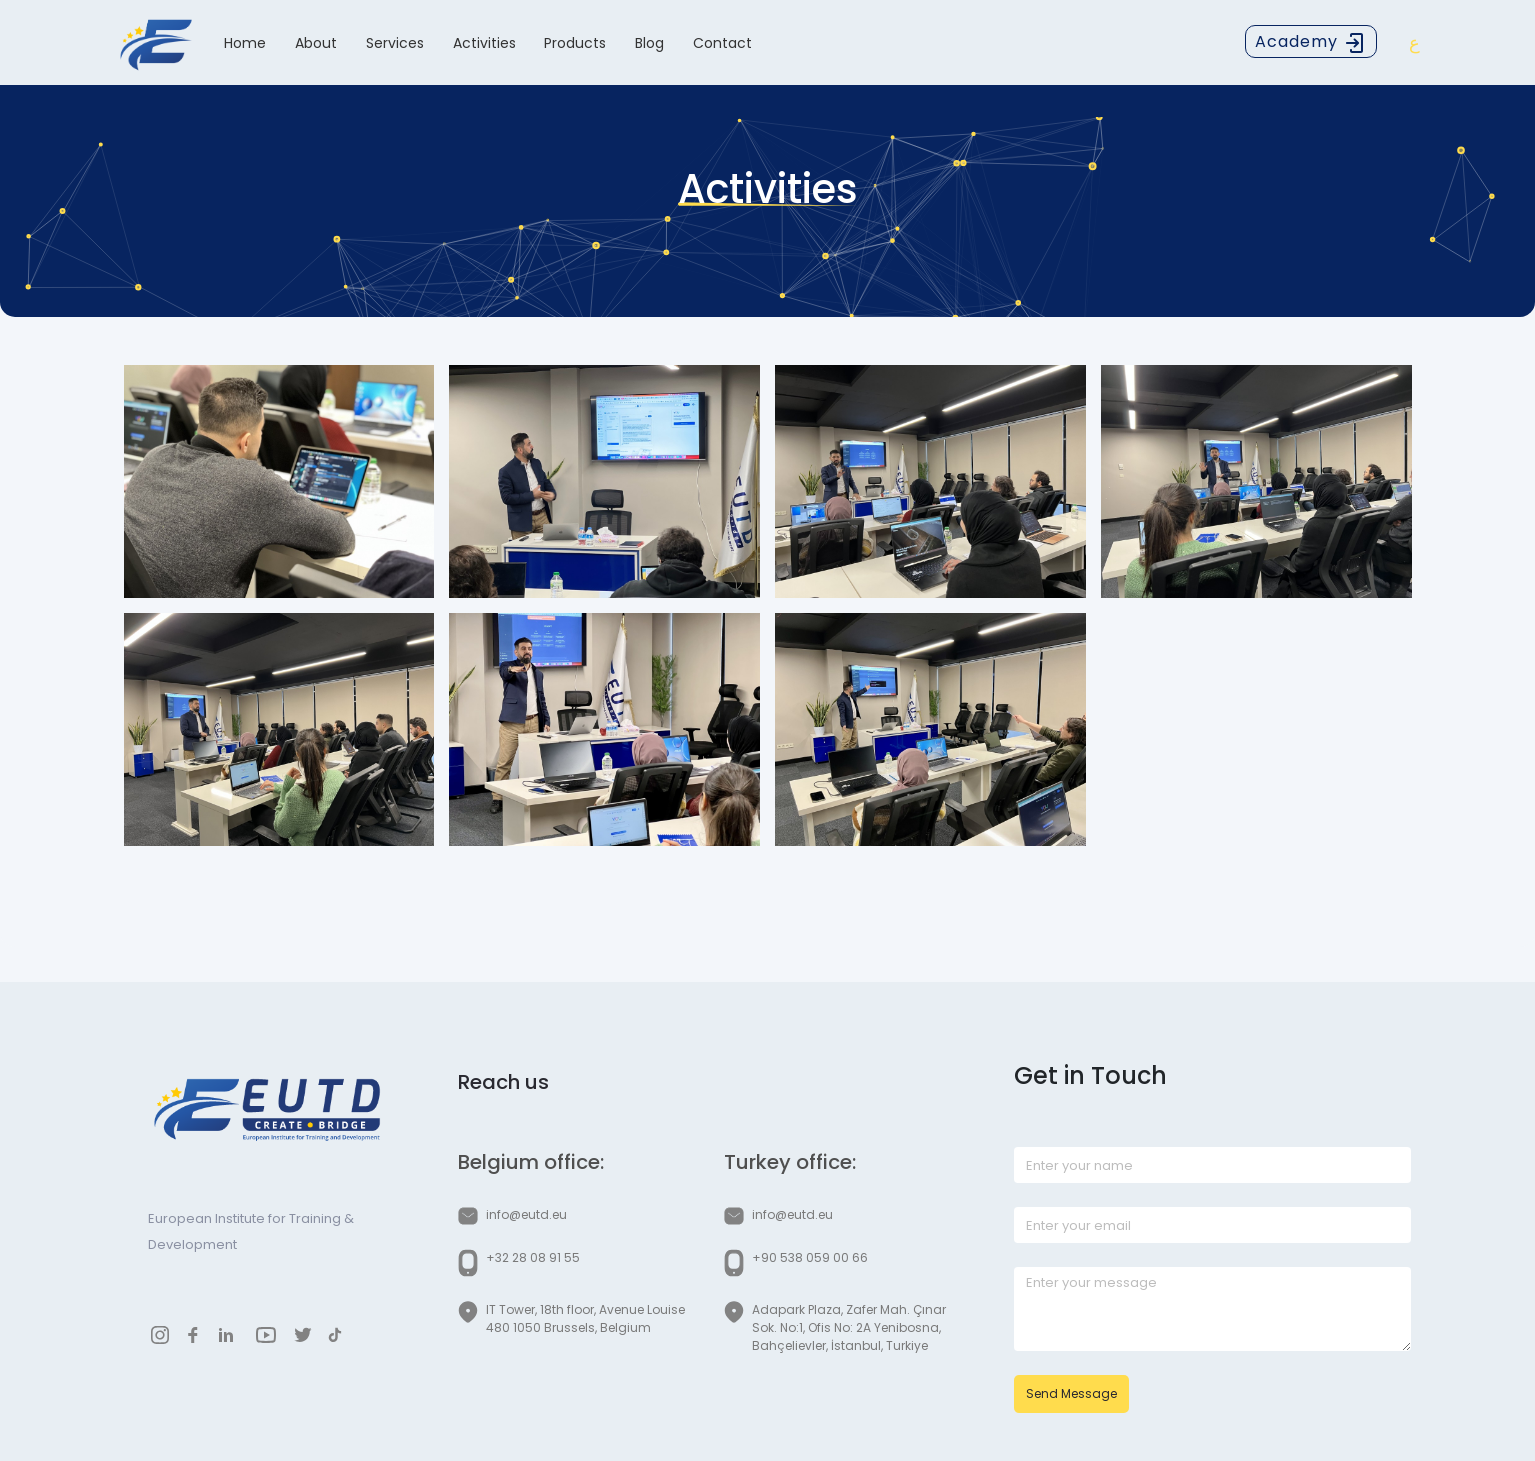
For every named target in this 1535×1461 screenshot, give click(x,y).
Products (575, 43)
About (316, 43)
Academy (1311, 42)
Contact (722, 43)
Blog (649, 43)
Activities (484, 43)
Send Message (1071, 1393)
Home (245, 43)
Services (395, 43)
